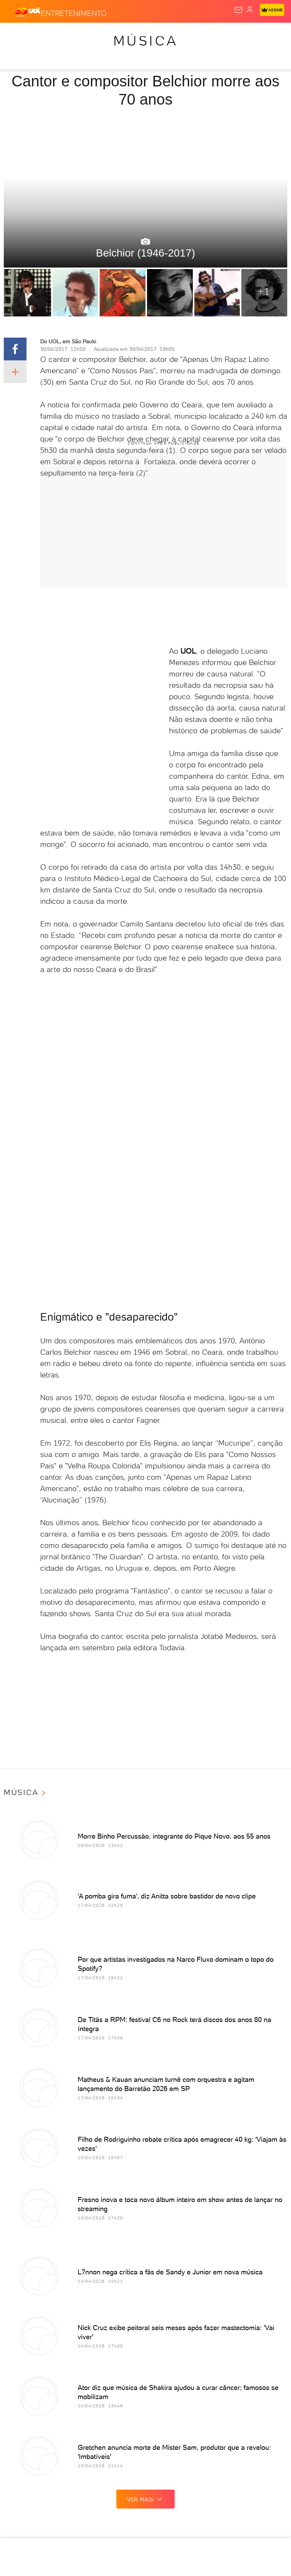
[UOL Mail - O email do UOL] (238, 9)
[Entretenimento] (74, 11)
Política (104, 35)
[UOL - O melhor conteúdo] (27, 11)
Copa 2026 (253, 35)
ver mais (145, 2499)
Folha (194, 35)
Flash (47, 35)
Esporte (221, 35)
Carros (133, 35)
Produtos (17, 35)
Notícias (74, 35)
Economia (165, 35)
